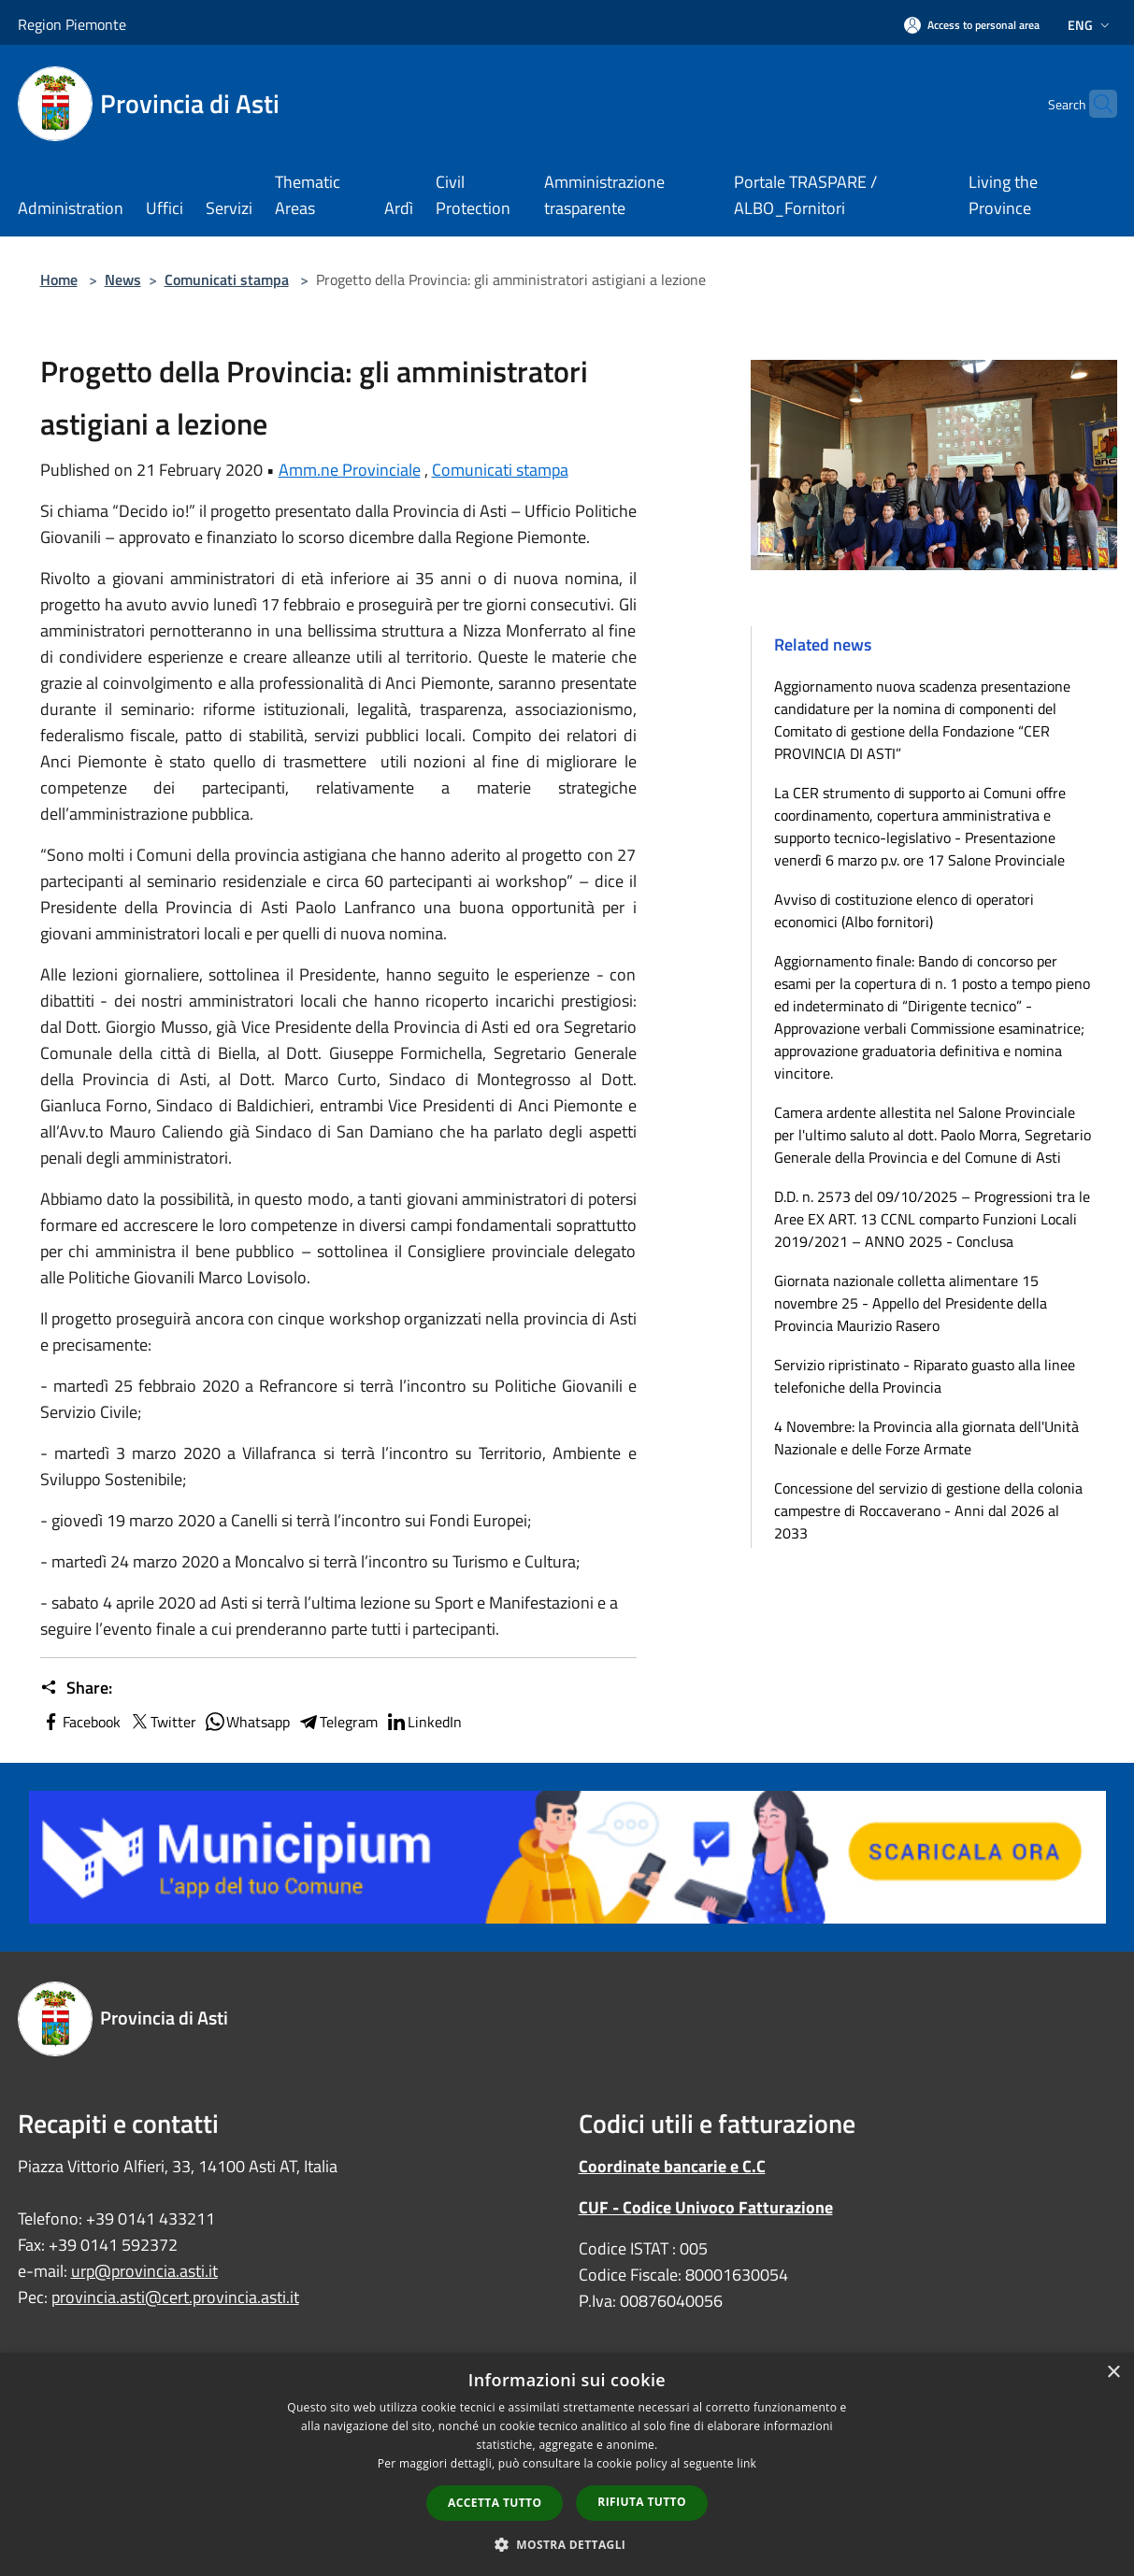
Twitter (162, 1721)
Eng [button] (1090, 25)
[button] (567, 2544)
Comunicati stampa (227, 279)
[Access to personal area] (972, 25)
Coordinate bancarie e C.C (672, 2166)
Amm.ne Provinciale (350, 469)
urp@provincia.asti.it (144, 2270)
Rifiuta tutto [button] (641, 2502)
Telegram (337, 1721)
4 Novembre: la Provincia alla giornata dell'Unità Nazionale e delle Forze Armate (926, 1437)
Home (59, 279)
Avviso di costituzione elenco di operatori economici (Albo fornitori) (904, 910)
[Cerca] (1094, 103)
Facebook (80, 1721)
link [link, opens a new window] (746, 2463)
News (123, 279)
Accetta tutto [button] (494, 2503)
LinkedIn (423, 1721)
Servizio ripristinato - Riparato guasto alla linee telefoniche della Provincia (924, 1375)
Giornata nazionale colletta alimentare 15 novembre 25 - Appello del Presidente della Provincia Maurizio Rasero (910, 1303)
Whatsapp (247, 1721)
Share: (76, 1688)
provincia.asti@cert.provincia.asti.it (175, 2297)
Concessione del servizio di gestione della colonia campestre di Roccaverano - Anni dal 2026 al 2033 (928, 1510)
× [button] (1113, 2373)
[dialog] (567, 2464)
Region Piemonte (72, 24)
